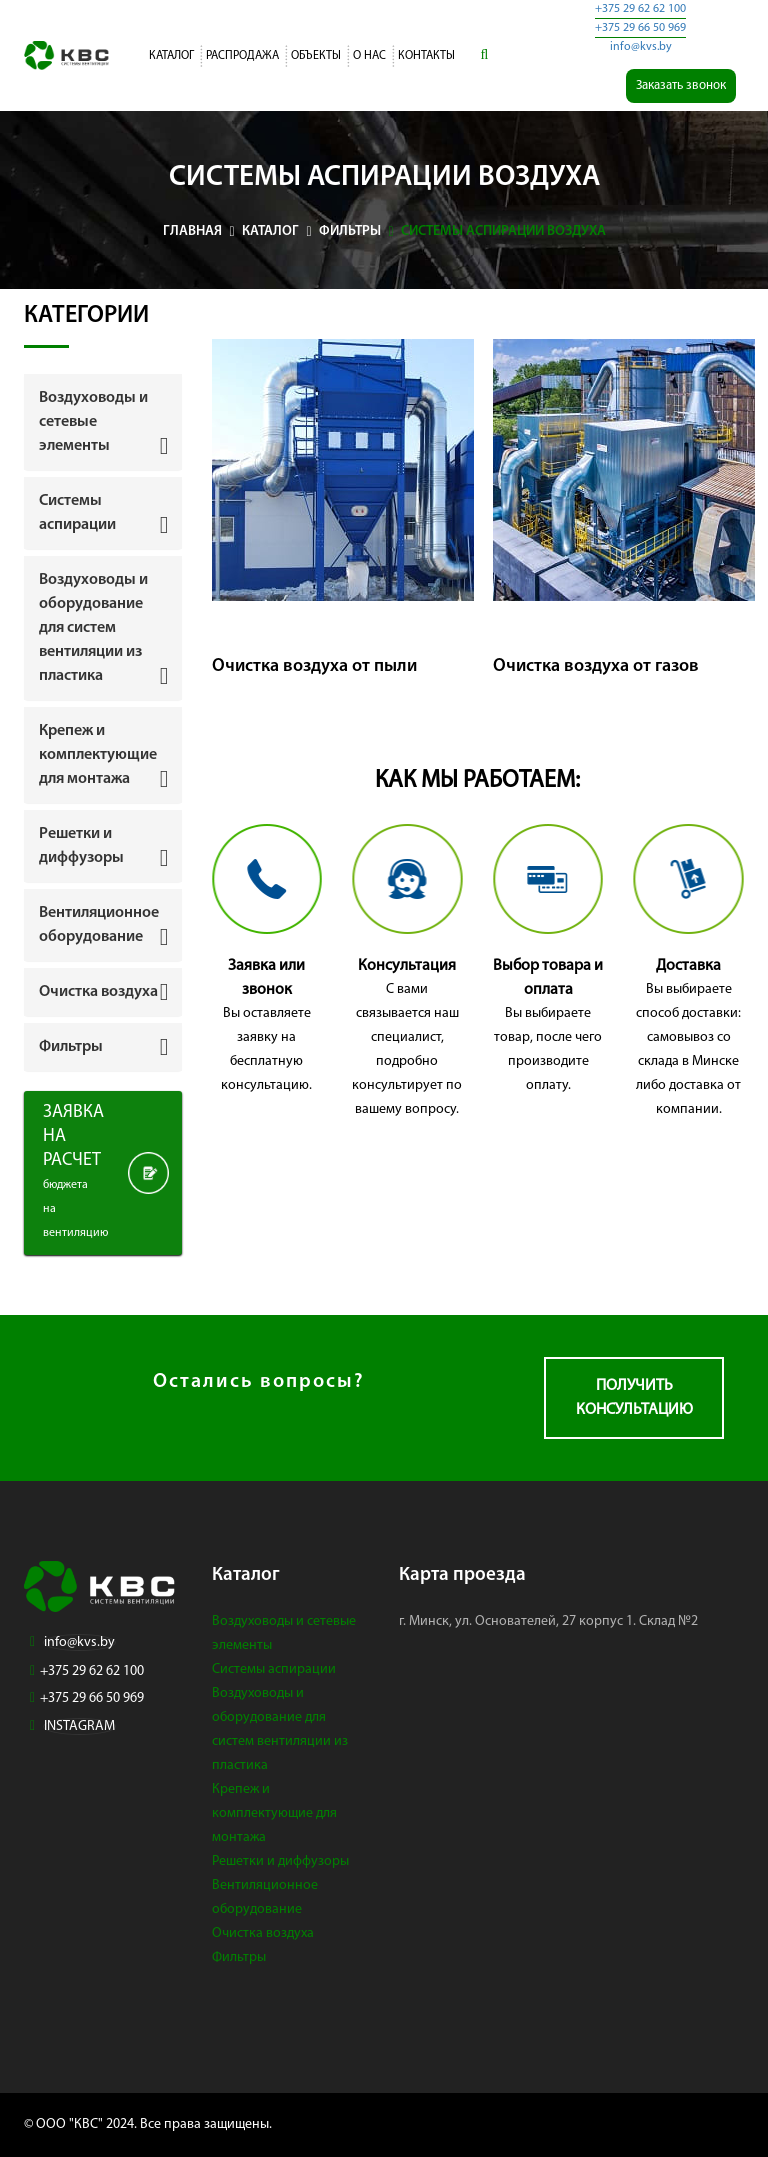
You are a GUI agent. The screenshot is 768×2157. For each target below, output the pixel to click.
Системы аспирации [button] (77, 513)
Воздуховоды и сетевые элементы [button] (93, 422)
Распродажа (242, 56)
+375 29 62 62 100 (640, 9)
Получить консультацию (634, 1398)
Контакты (426, 56)
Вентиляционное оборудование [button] (99, 925)
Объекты (316, 56)
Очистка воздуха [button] (98, 992)
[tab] (103, 422)
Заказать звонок (681, 85)
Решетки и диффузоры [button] (81, 846)
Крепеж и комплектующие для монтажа (274, 1813)
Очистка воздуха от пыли (314, 666)
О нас (369, 56)
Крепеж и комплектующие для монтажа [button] (98, 755)
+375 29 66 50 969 (640, 28)
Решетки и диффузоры (280, 1861)
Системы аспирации (274, 1669)
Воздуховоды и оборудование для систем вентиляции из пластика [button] (93, 628)
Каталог (171, 56)
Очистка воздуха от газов (596, 666)
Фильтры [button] (71, 1047)
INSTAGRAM (79, 1726)
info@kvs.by (641, 47)
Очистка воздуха (263, 1933)
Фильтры (239, 1957)
